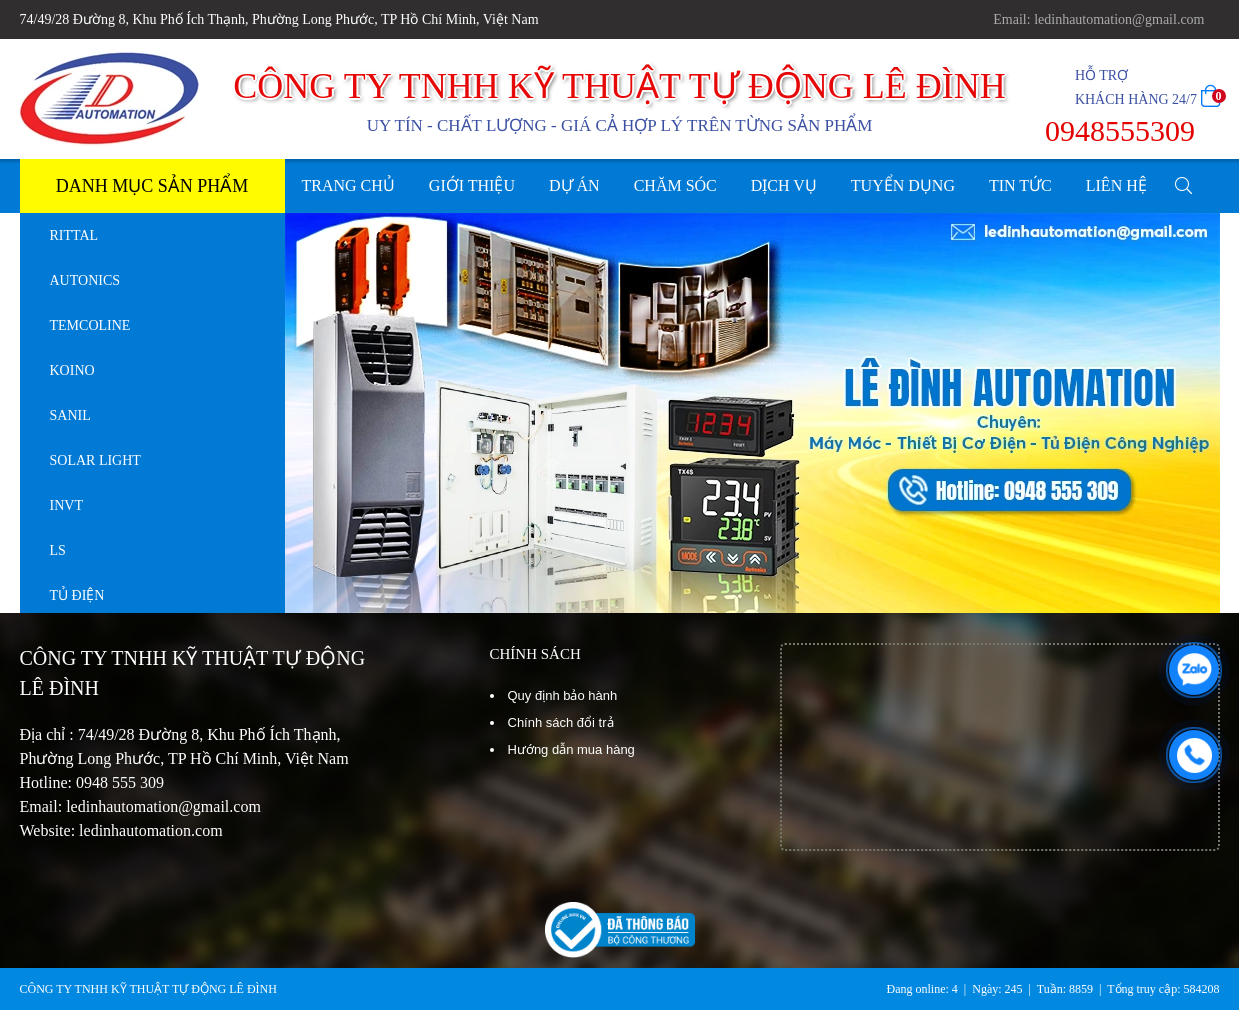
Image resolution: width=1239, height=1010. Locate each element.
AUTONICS (85, 280)
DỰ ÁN (574, 185)
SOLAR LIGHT (95, 460)
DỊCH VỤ (784, 185)
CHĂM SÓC (675, 185)
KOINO (72, 370)
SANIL (70, 415)
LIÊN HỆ (1116, 185)
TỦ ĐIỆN (77, 595)
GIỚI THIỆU (472, 185)
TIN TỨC (1020, 185)
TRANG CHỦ (348, 185)
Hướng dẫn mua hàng (571, 749)
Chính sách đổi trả (561, 722)
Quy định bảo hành (563, 695)
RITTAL (74, 235)
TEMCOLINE (90, 325)
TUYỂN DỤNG (903, 185)
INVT (66, 505)
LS (58, 550)
